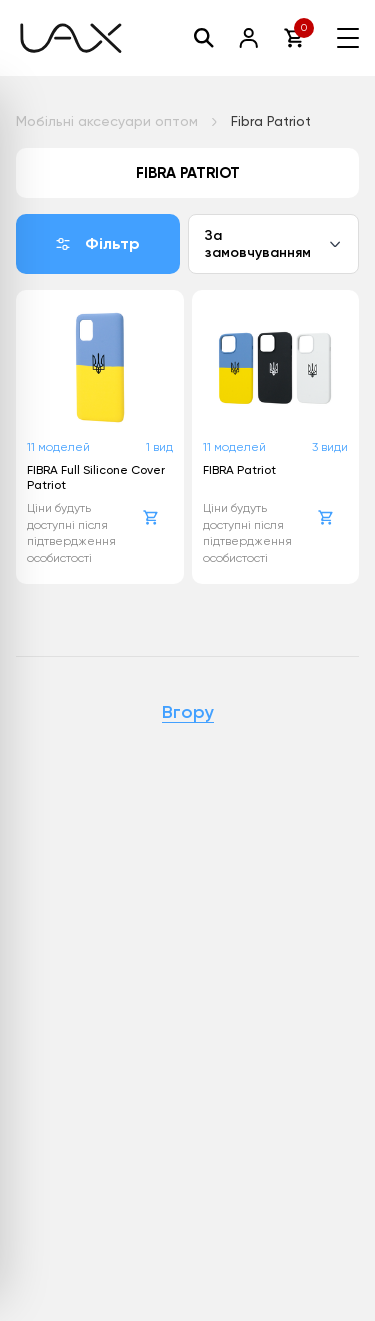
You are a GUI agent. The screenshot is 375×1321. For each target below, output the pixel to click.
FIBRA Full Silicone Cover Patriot (96, 477)
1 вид (159, 447)
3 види (330, 447)
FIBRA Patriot (239, 470)
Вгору (188, 713)
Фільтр (97, 243)
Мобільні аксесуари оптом (107, 121)
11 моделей (58, 447)
